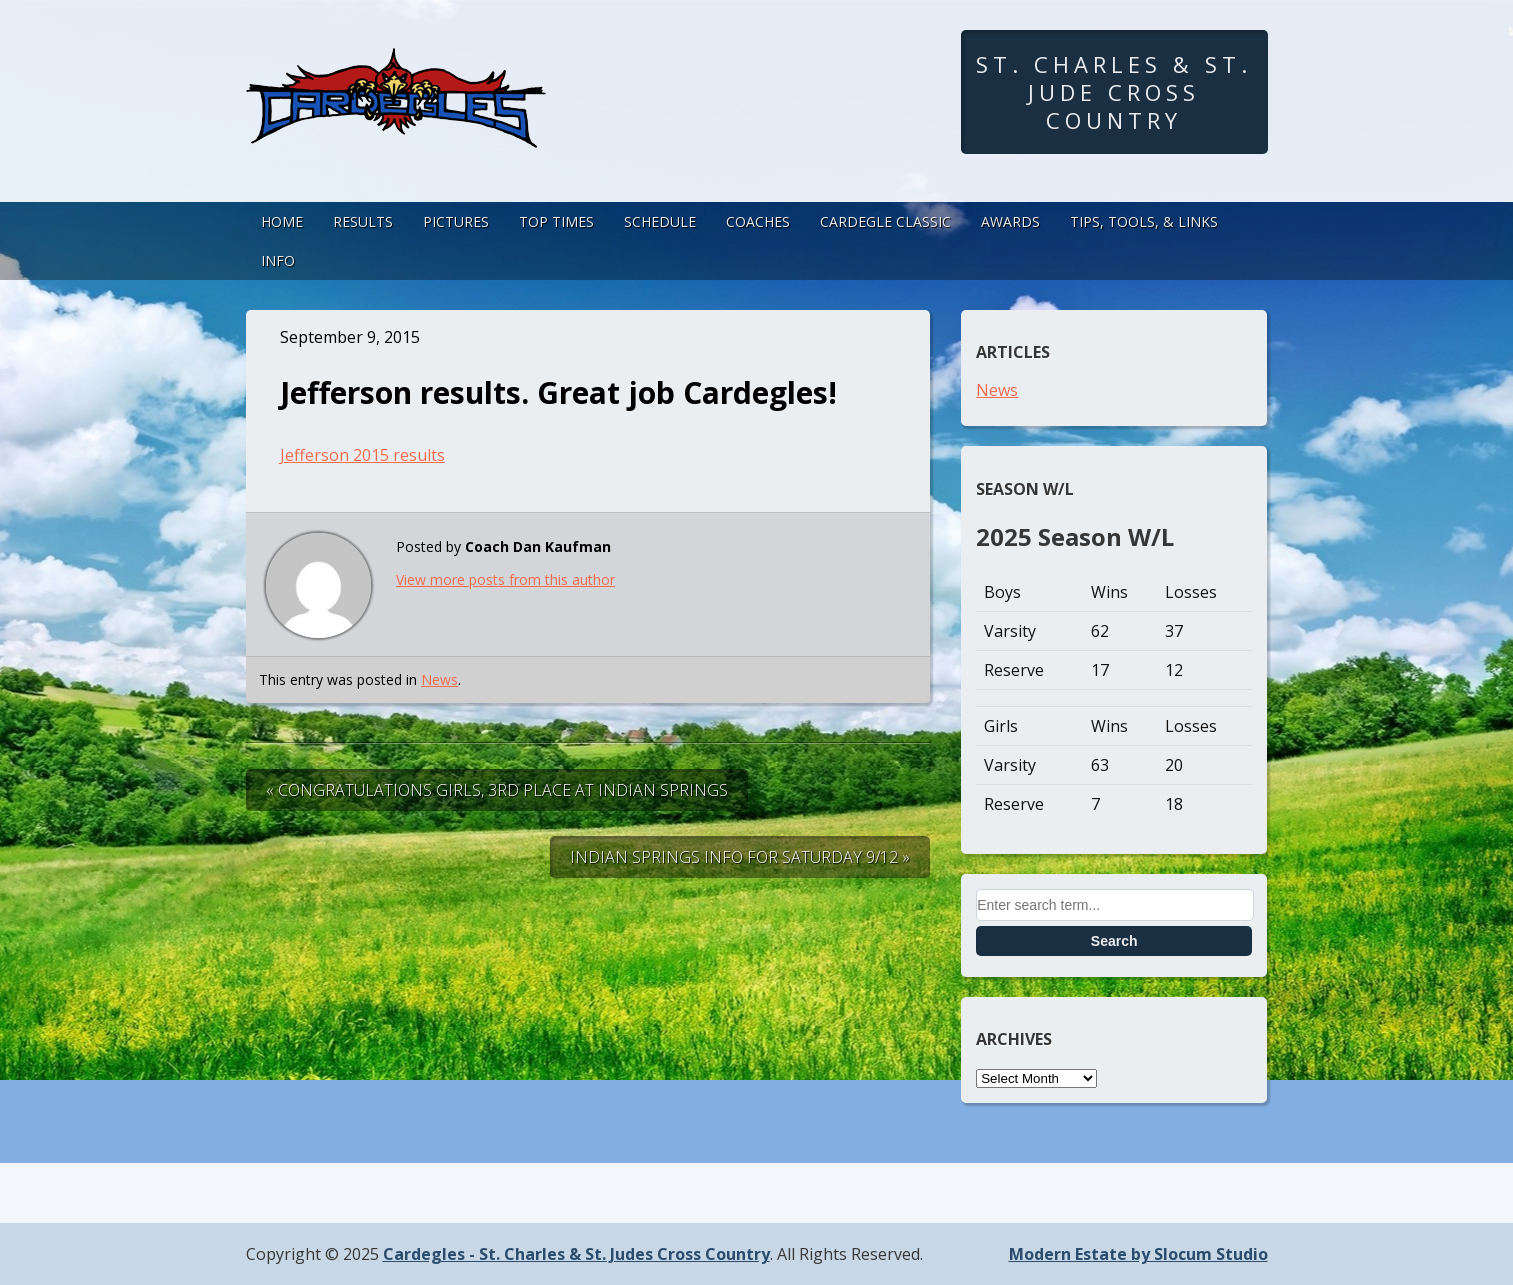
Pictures (456, 221)
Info (278, 260)
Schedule (660, 221)
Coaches (758, 221)
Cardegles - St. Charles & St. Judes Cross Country (576, 1254)
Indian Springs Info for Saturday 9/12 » (740, 857)
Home (282, 221)
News (439, 679)
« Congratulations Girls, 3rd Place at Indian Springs (497, 790)
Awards (1010, 221)
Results (363, 221)
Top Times (556, 221)
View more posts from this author (505, 579)
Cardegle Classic (885, 221)
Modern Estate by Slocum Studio (1138, 1254)
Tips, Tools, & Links (1144, 221)
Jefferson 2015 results (362, 455)
